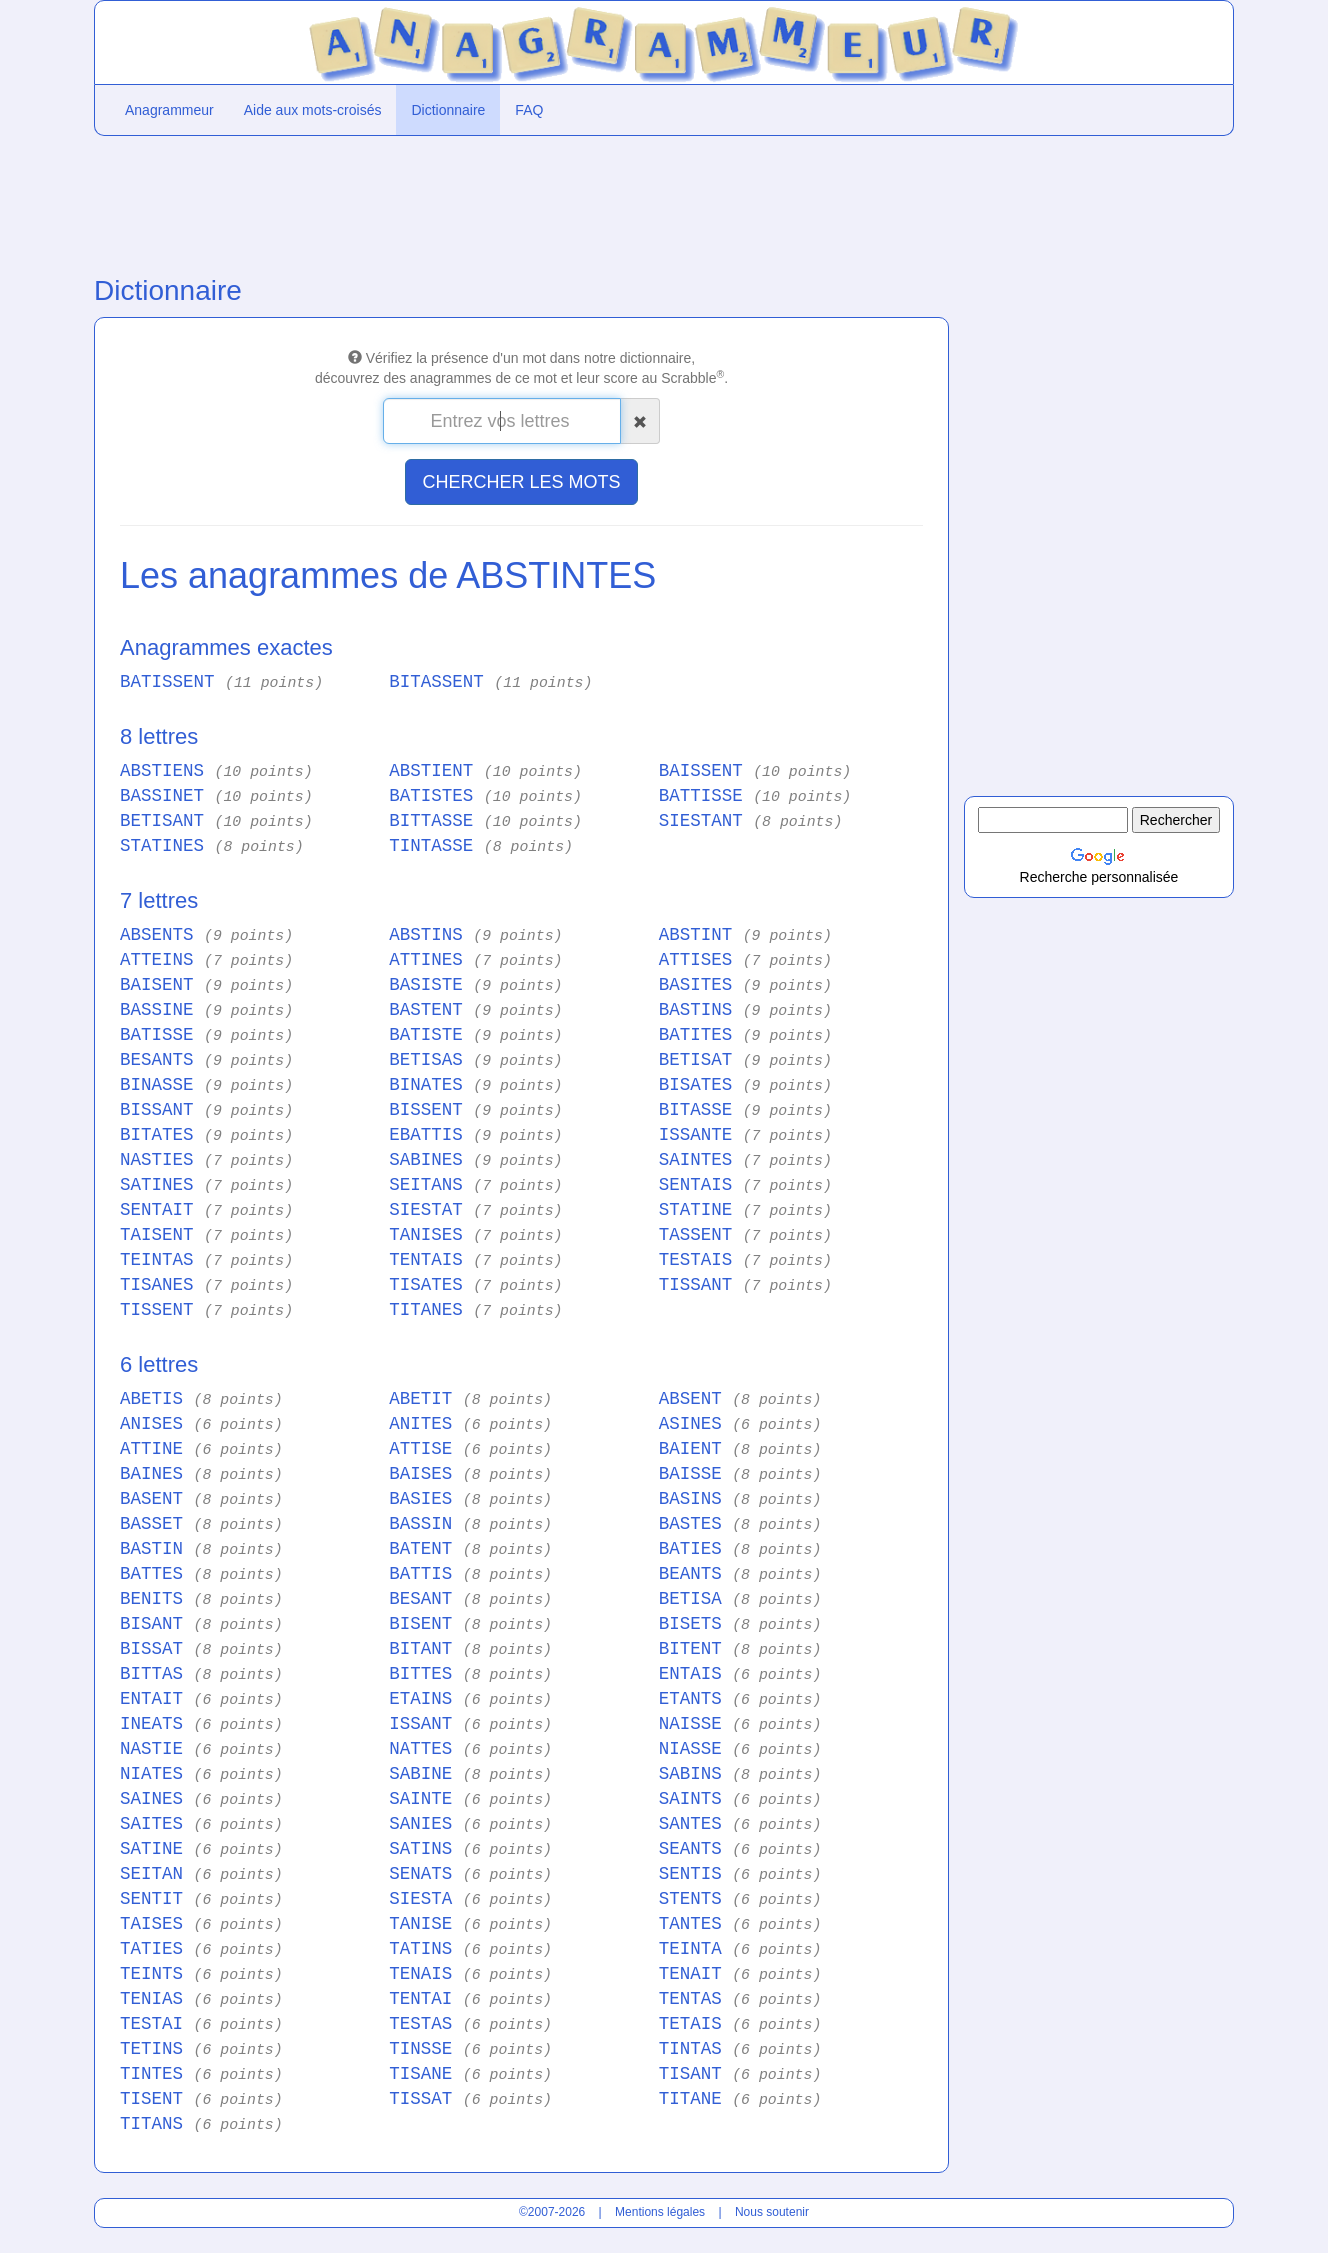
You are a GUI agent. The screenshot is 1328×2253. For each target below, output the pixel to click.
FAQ (529, 110)
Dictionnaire (448, 110)
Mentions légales (660, 2212)
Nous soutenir (772, 2212)
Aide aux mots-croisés (313, 110)
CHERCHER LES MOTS (521, 482)
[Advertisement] (521, 201)
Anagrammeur (169, 110)
